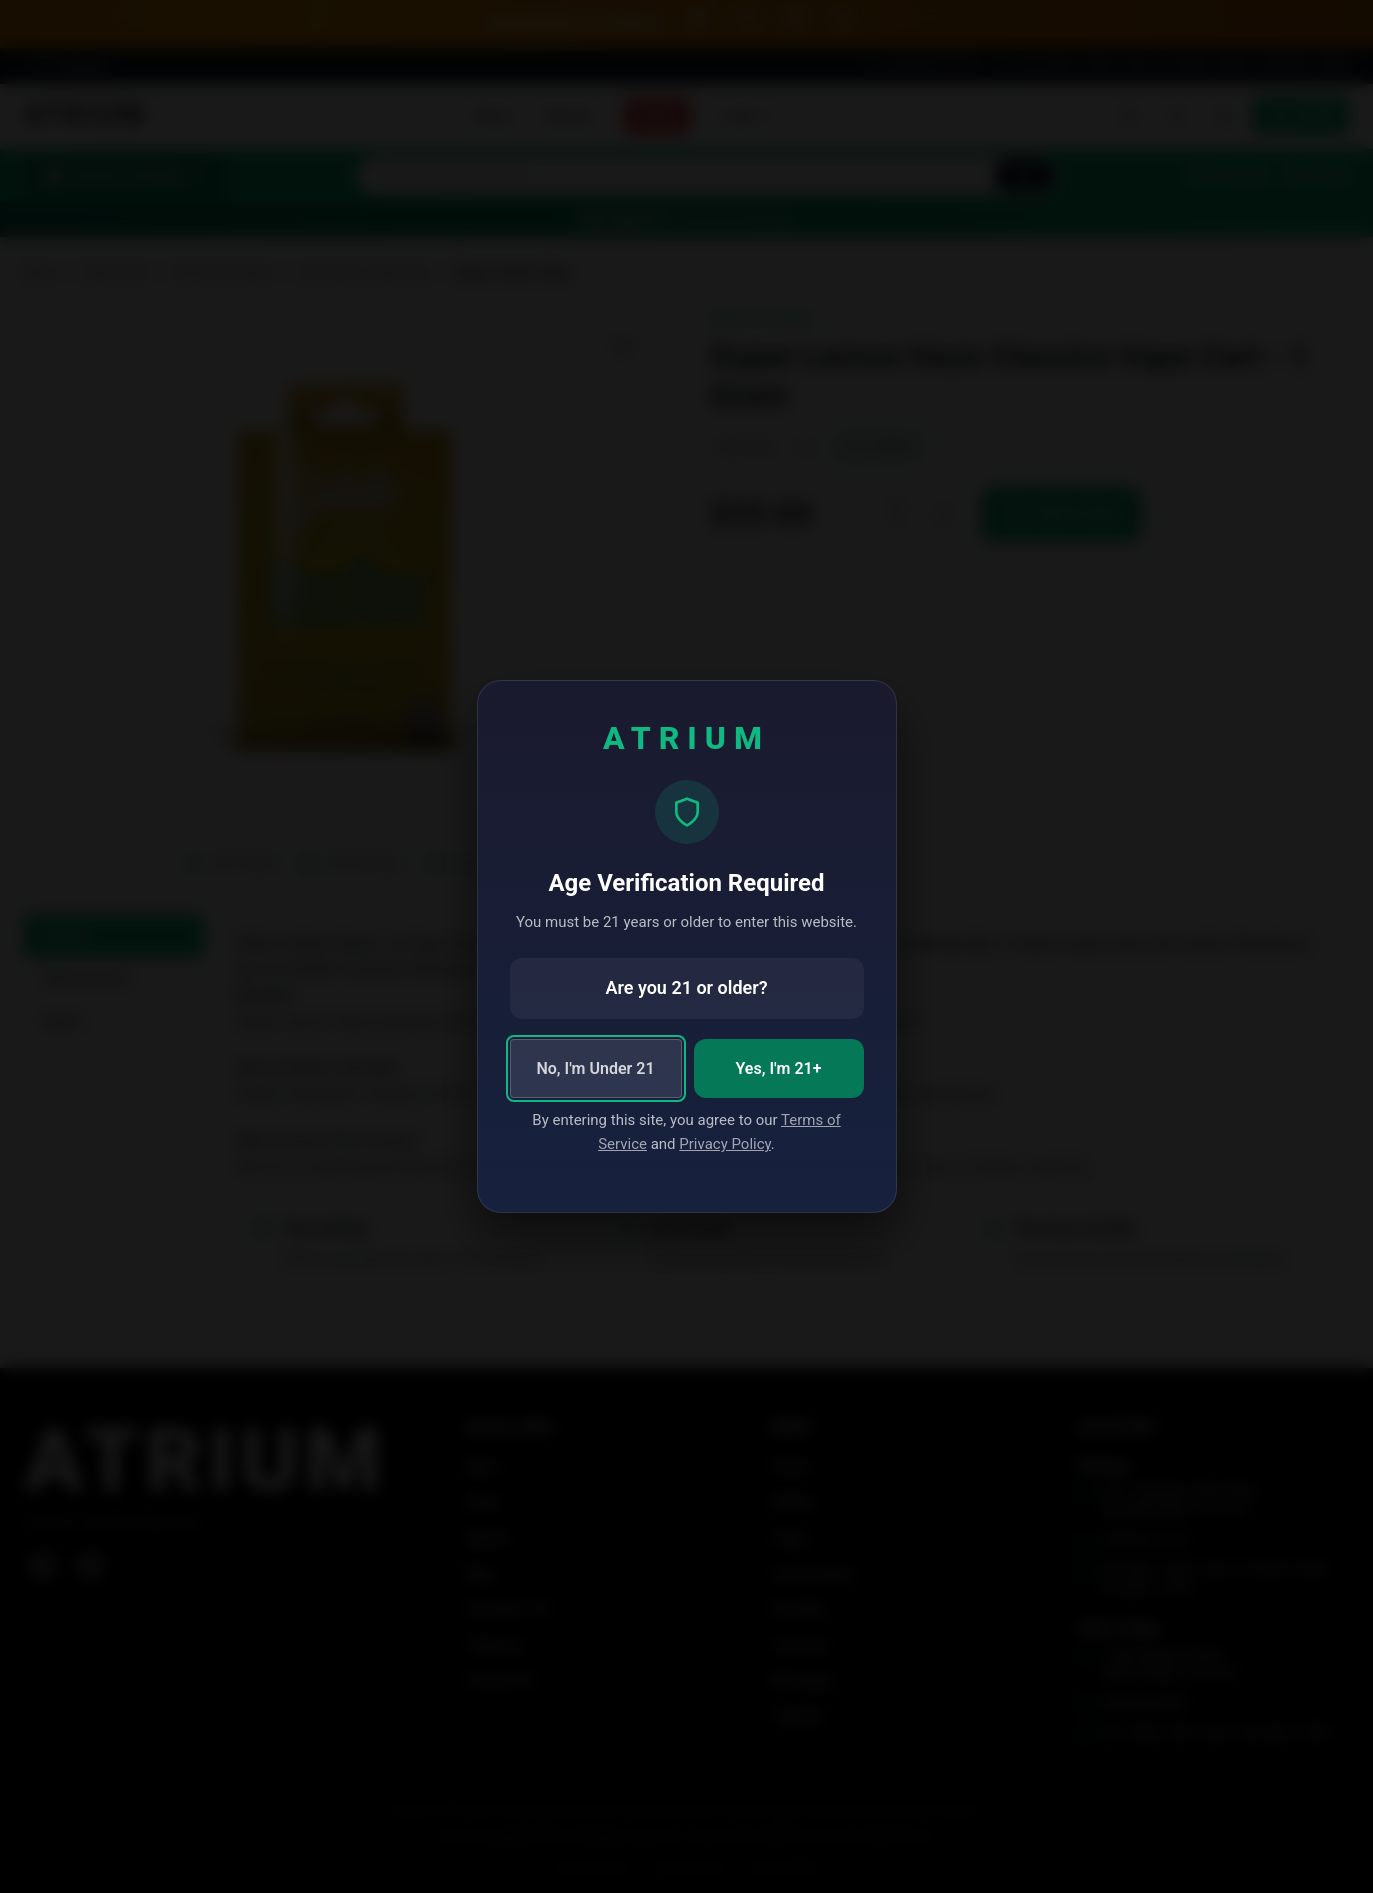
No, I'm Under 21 (595, 1068)
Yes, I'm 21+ (779, 1068)
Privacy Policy (725, 1144)
